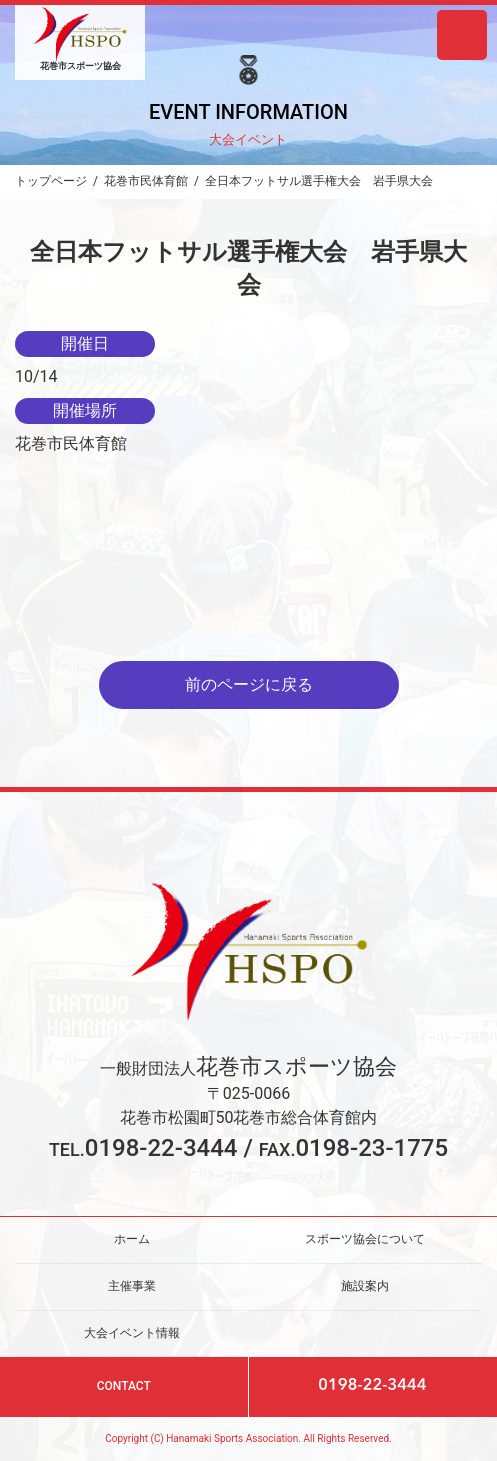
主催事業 (132, 1286)
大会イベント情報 (132, 1332)
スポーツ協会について (365, 1239)
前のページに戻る (249, 684)
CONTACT (124, 1386)
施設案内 (365, 1286)
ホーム (132, 1239)
